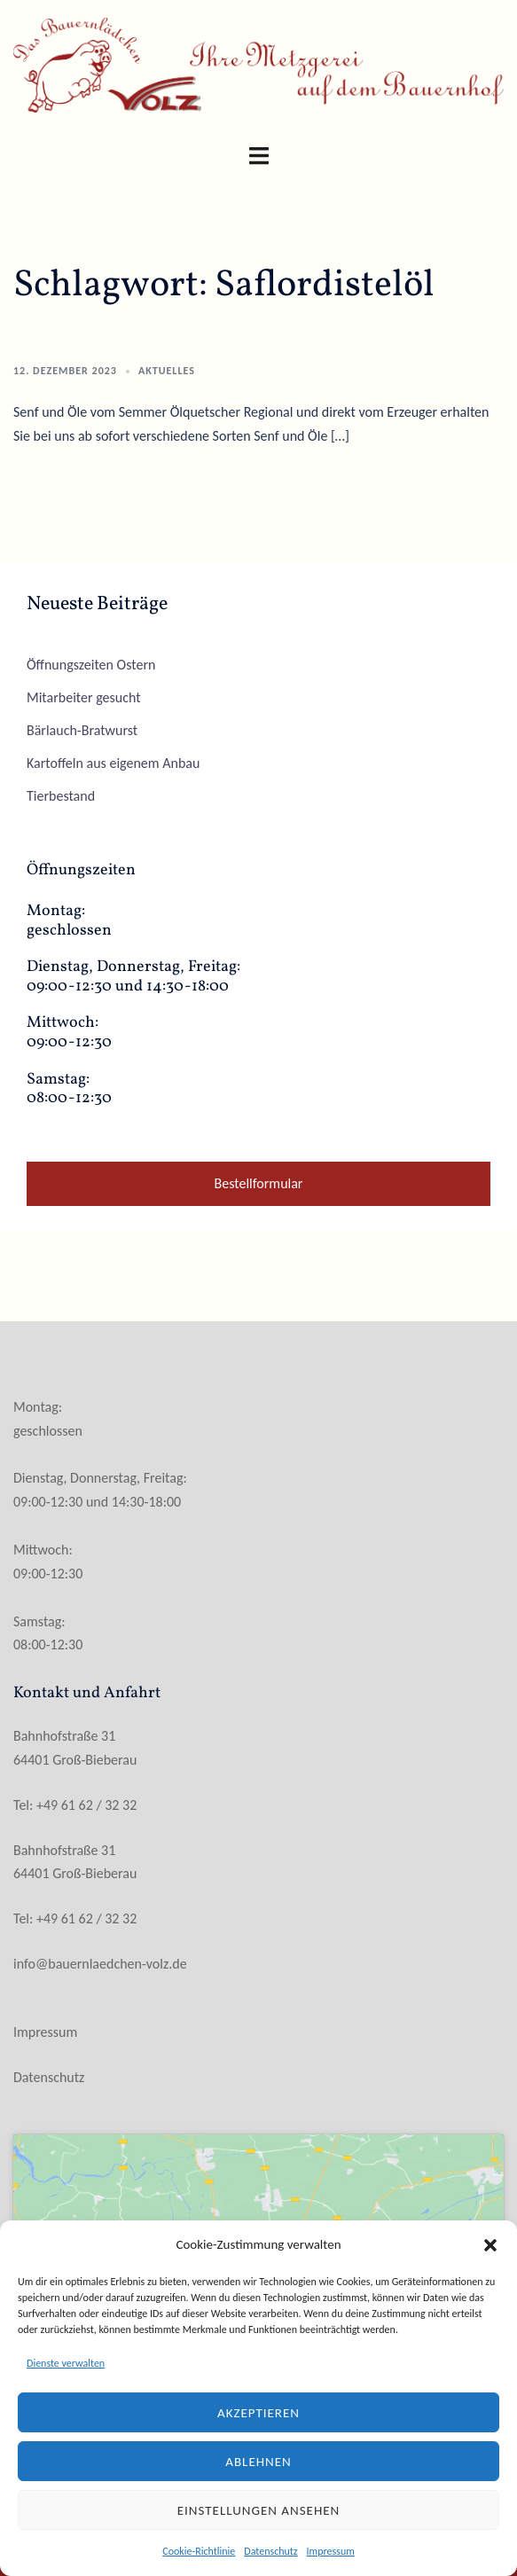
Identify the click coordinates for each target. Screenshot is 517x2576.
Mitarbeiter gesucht (84, 697)
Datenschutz (270, 2551)
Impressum (331, 2551)
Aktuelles (166, 370)
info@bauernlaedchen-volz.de (100, 1963)
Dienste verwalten (66, 2363)
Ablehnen (258, 2462)
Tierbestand (61, 795)
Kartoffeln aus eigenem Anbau (113, 763)
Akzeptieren (258, 2413)
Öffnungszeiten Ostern (91, 664)
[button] (490, 2245)
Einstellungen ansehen (259, 2510)
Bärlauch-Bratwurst (82, 730)
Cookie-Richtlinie (198, 2551)
